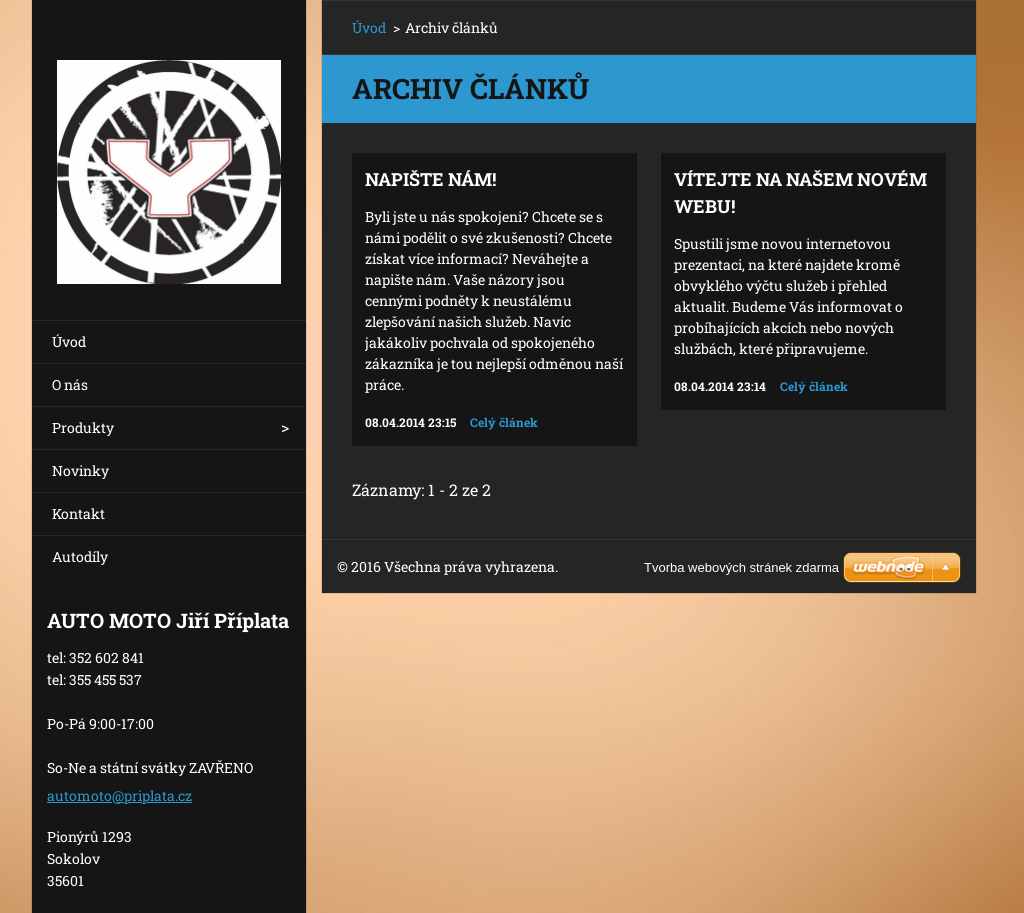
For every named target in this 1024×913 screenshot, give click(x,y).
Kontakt (78, 513)
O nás (70, 384)
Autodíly (80, 556)
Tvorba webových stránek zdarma (741, 567)
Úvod (69, 341)
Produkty (83, 427)
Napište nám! (430, 179)
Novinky (80, 470)
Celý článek (504, 422)
